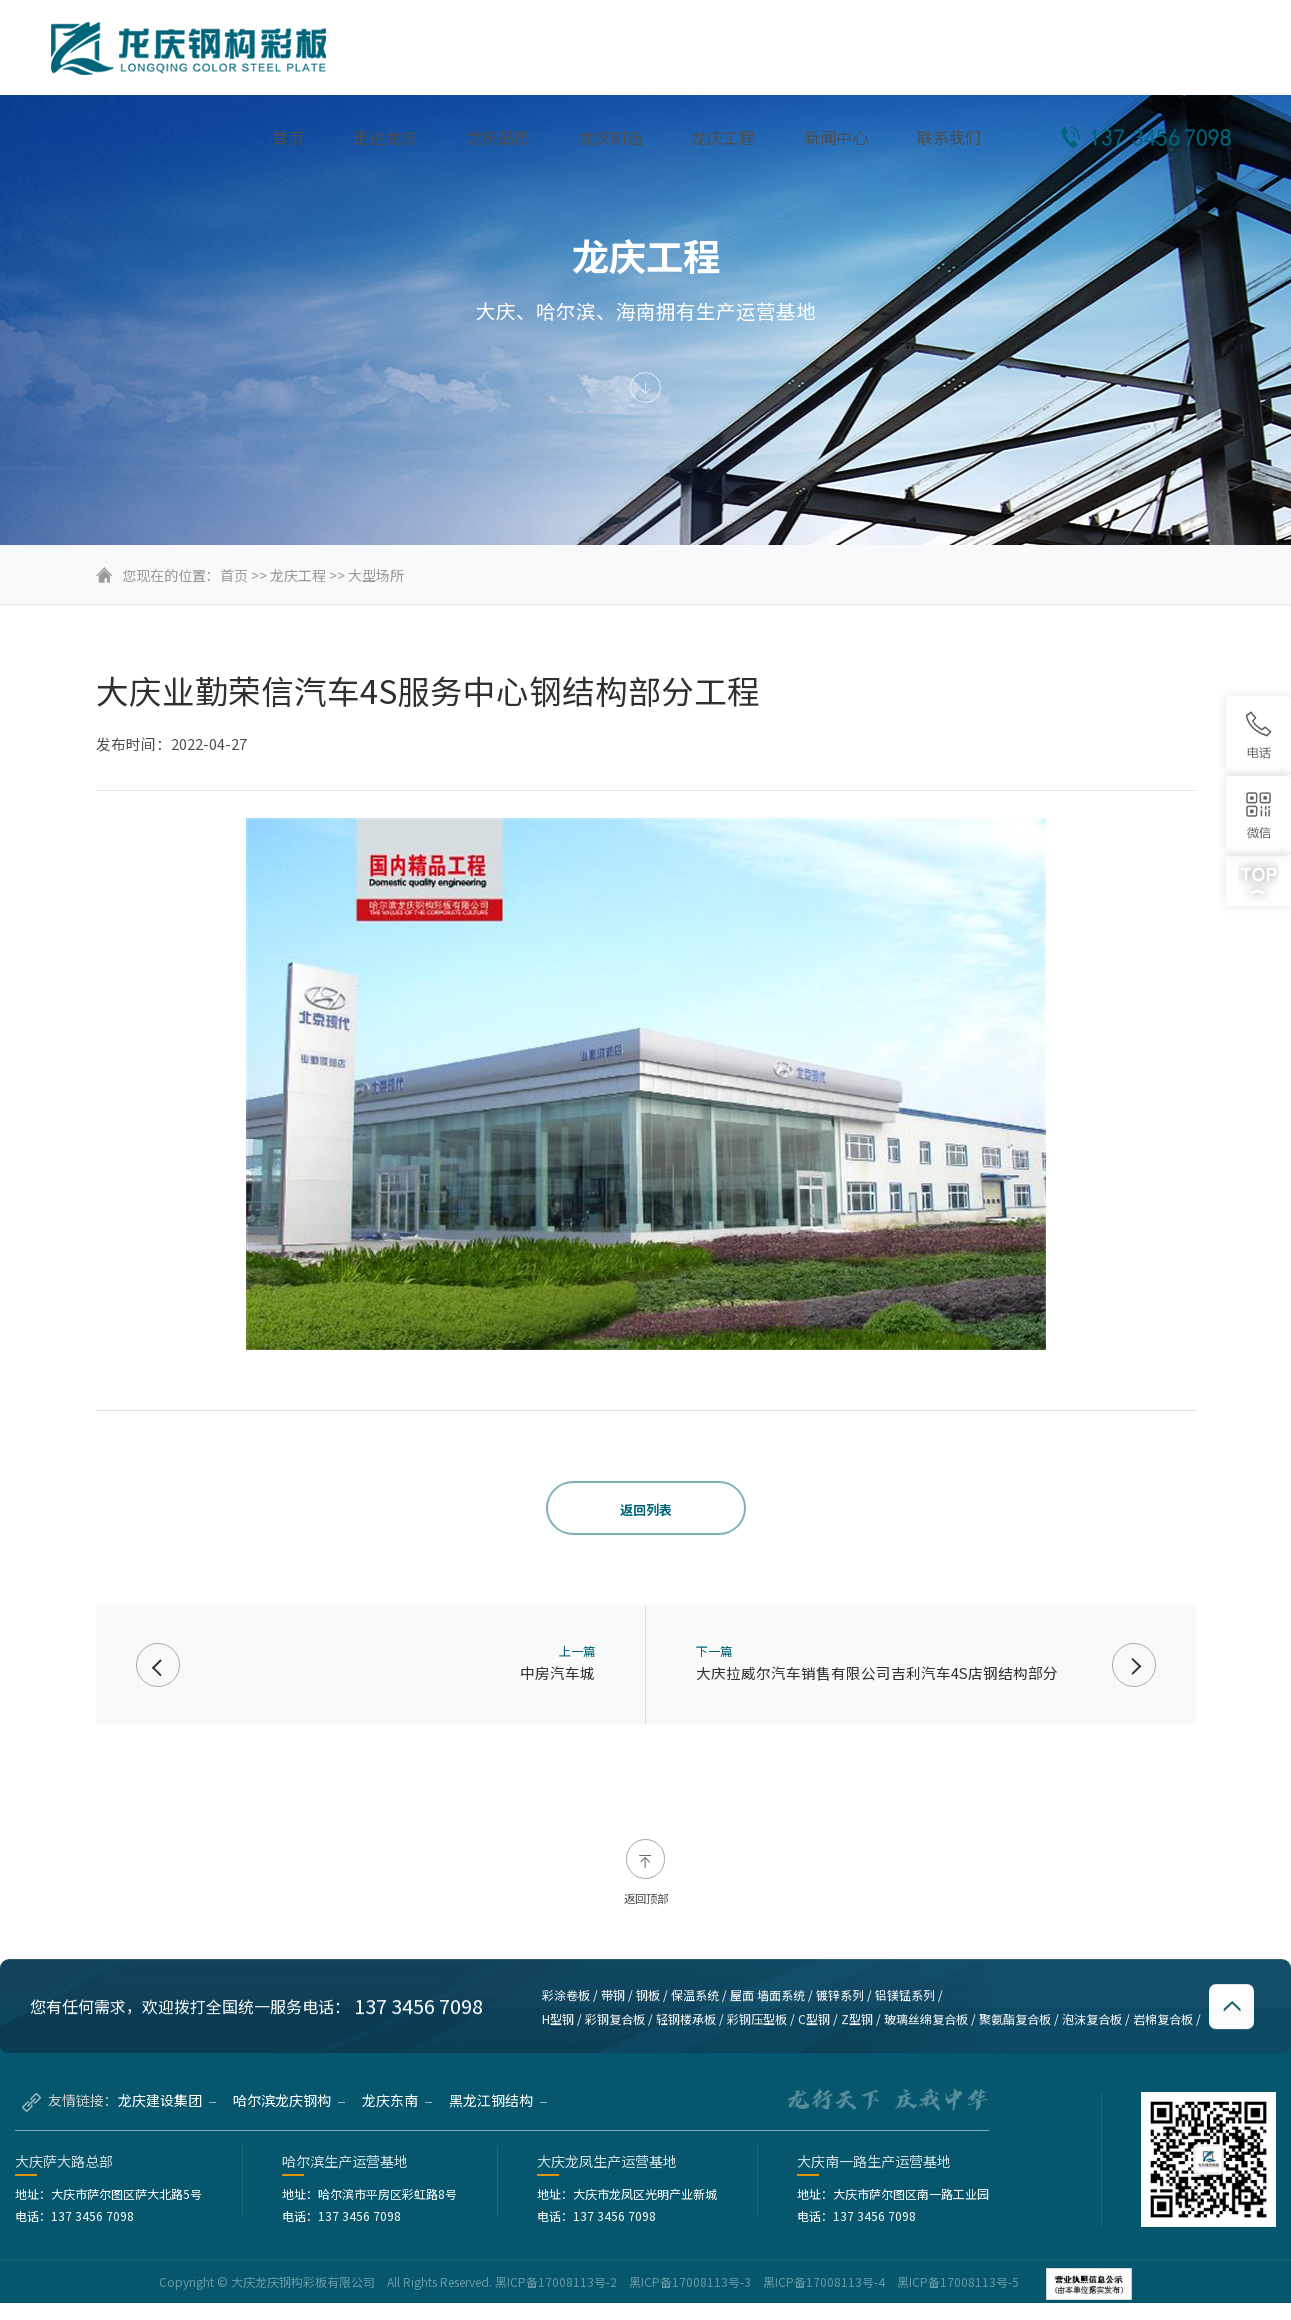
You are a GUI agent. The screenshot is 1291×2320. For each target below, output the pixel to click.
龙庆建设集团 (167, 2117)
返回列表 (646, 1509)
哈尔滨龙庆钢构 (289, 2117)
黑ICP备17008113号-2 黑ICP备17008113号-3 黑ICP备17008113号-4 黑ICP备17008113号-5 (758, 2298)
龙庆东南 (397, 2117)
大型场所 (376, 575)
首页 (234, 575)
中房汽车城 (557, 1672)
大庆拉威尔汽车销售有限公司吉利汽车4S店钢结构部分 (877, 1672)
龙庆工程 (298, 575)
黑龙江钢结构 (498, 2117)
